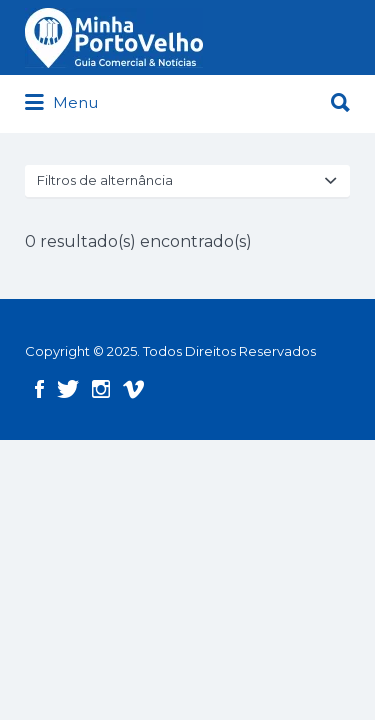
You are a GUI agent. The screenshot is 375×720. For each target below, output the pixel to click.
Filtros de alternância (105, 180)
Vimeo (133, 389)
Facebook (39, 389)
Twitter (68, 389)
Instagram (101, 389)
